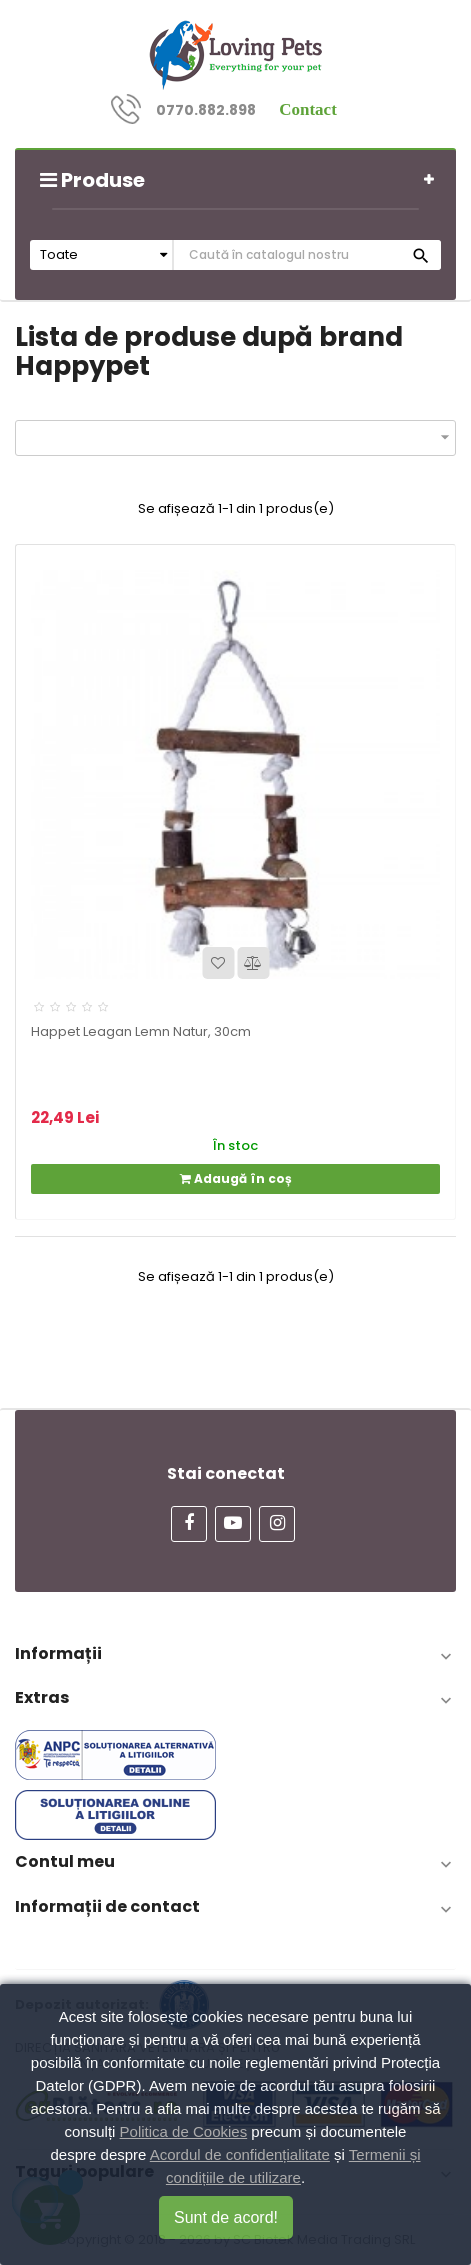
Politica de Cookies (184, 2131)
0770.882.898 (206, 110)
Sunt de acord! (226, 2217)
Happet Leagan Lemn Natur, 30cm (141, 1031)
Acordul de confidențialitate (240, 2154)
